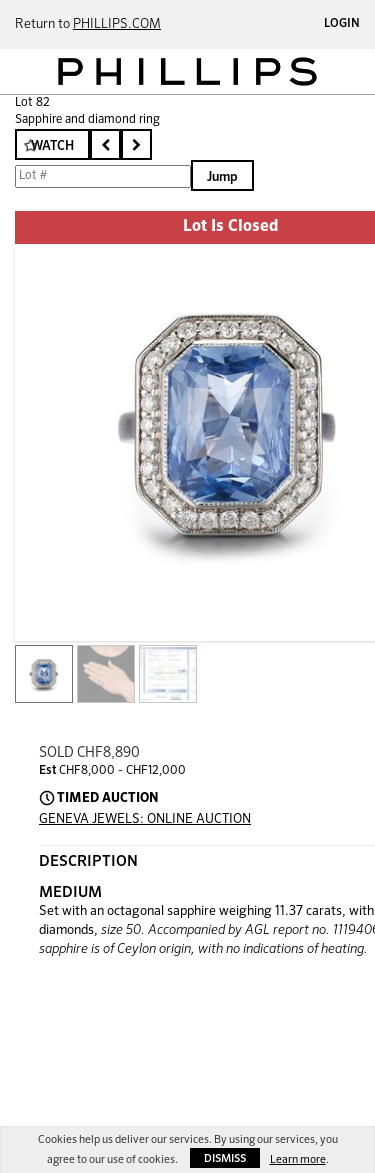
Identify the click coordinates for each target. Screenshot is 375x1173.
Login (342, 24)
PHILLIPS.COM (117, 24)
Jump (222, 177)
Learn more (298, 1159)
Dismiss (225, 1158)
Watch (52, 146)
